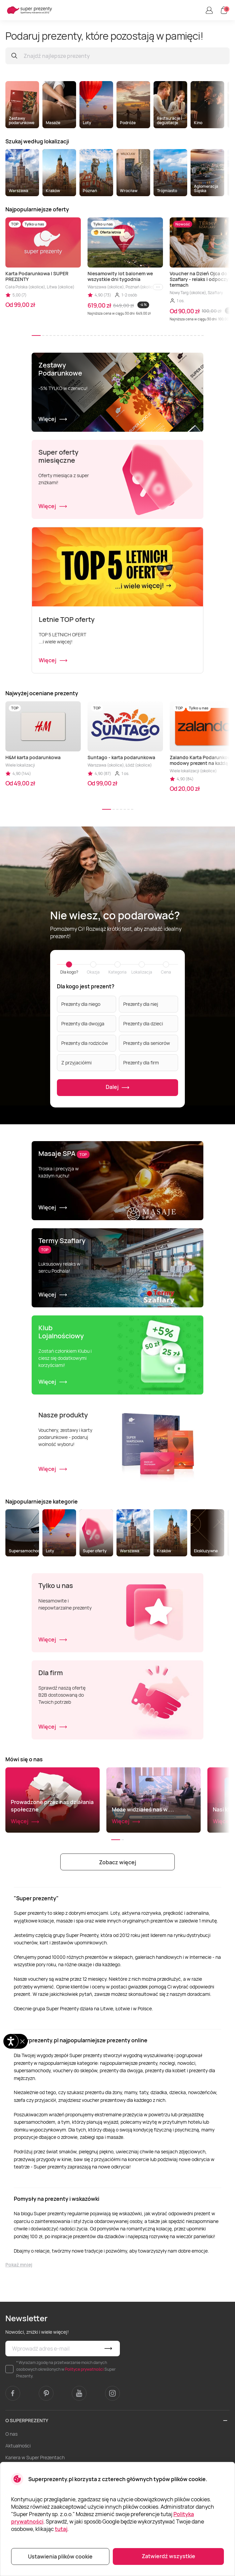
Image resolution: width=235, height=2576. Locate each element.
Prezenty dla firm (141, 1062)
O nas (11, 2434)
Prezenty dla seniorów (146, 1043)
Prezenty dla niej (140, 1004)
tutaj (61, 2529)
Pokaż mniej (18, 2264)
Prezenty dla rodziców (84, 1043)
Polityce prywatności (84, 2369)
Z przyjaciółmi (76, 1062)
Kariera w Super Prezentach (35, 2457)
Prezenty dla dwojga (82, 1023)
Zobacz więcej (117, 1862)
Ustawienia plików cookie (60, 2556)
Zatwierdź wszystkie (168, 2556)
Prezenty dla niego (80, 1004)
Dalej (118, 1087)
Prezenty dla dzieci (143, 1023)
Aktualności (18, 2445)
